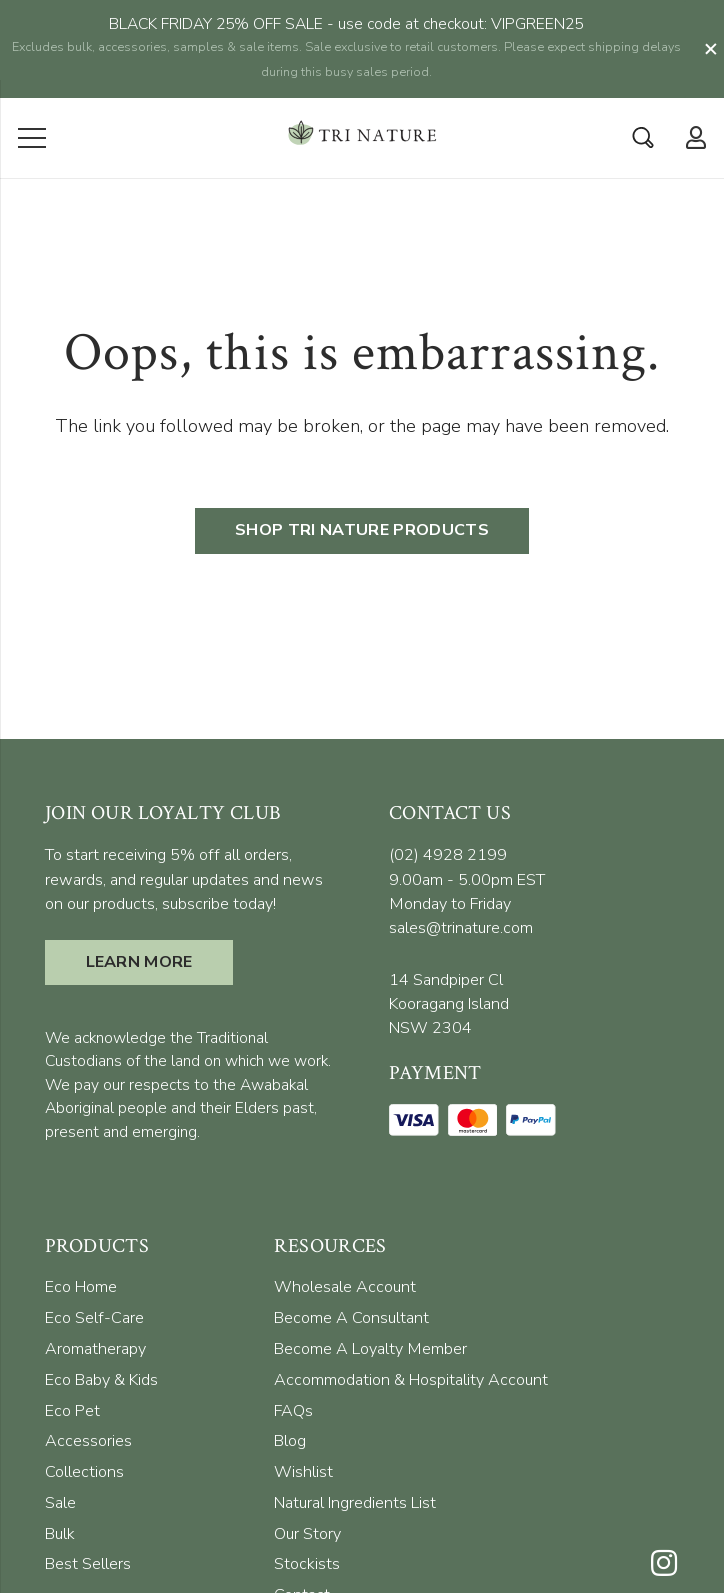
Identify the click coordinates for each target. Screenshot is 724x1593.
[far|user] (691, 78)
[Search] (643, 79)
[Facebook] (664, 1547)
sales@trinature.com (461, 870)
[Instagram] (664, 1506)
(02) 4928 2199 (448, 797)
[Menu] (32, 79)
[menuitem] (81, 1229)
